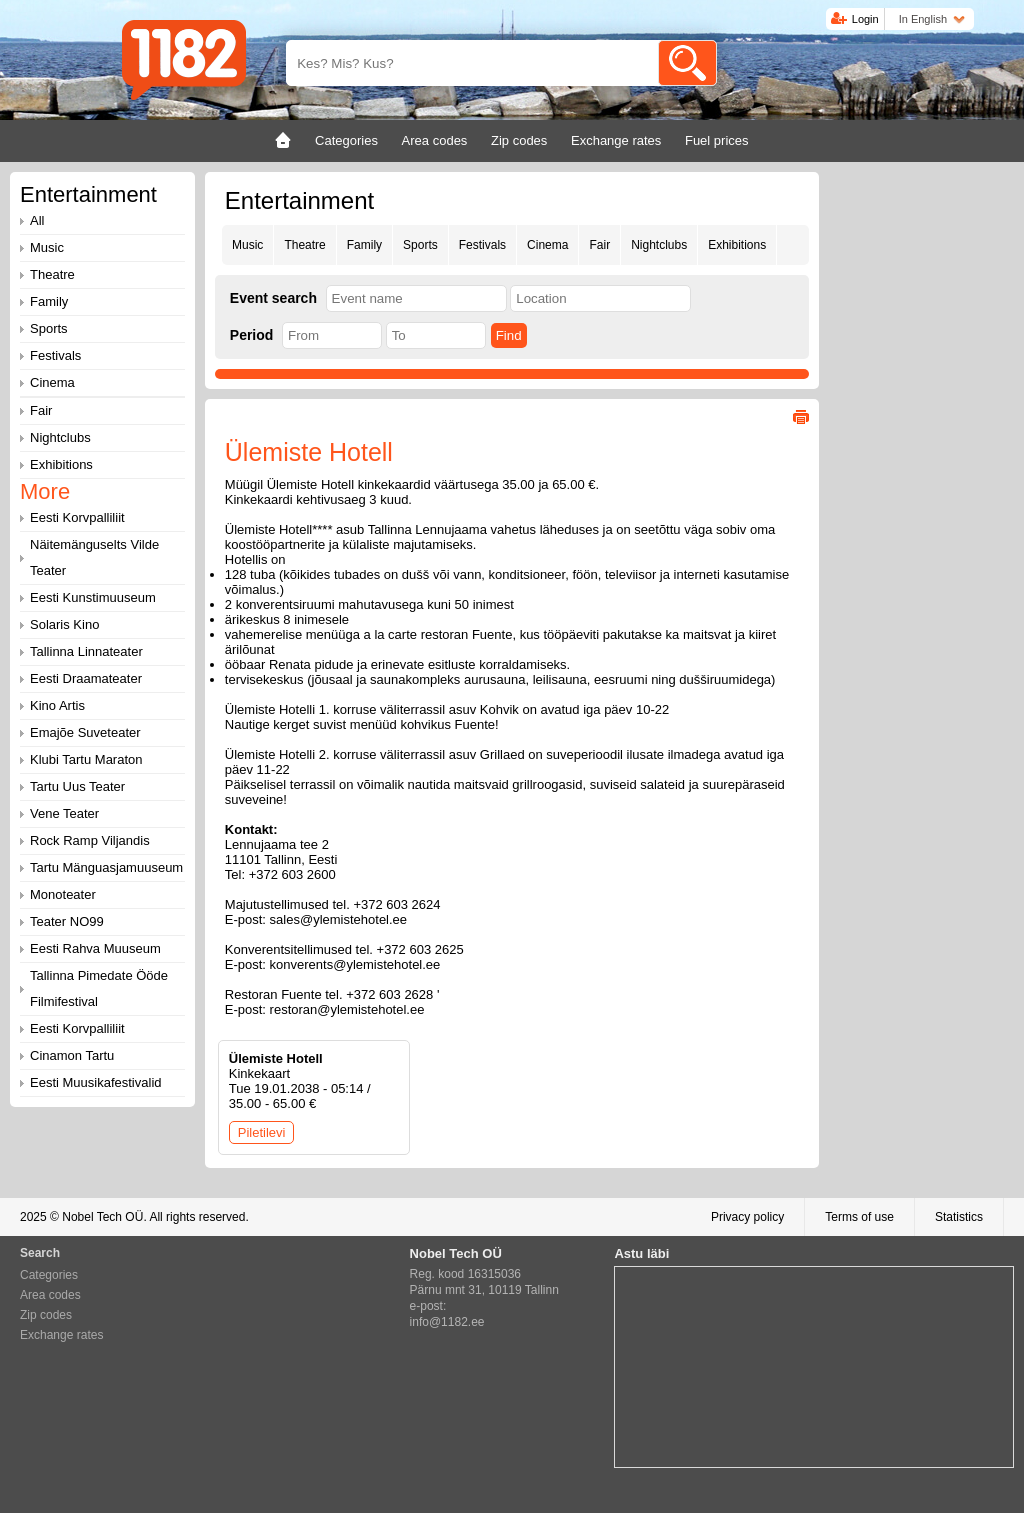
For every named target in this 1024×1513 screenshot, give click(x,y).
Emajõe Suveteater (85, 732)
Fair (599, 245)
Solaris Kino (64, 624)
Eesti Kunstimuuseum (93, 597)
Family (364, 245)
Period (252, 335)
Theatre (304, 245)
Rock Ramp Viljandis (90, 840)
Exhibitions (737, 245)
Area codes (50, 1295)
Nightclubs (659, 245)
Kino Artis (57, 705)
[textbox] (416, 298)
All (37, 220)
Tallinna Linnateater (86, 651)
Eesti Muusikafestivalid (96, 1082)
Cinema (547, 245)
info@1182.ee (447, 1322)
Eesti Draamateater (86, 678)
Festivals (482, 245)
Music (247, 245)
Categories (49, 1275)
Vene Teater (64, 813)
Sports (420, 245)
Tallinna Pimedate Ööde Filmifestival (99, 988)
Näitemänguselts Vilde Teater (94, 557)
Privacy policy (747, 1217)
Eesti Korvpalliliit (77, 517)
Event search (273, 298)
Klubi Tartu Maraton (86, 759)
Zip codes (46, 1315)
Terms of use (859, 1217)
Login (865, 19)
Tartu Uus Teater (77, 786)
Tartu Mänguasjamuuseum (106, 867)
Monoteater (63, 894)
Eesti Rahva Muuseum (95, 948)
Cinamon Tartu (72, 1055)
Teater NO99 (67, 921)
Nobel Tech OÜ (102, 1217)
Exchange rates (61, 1335)
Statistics (959, 1217)
